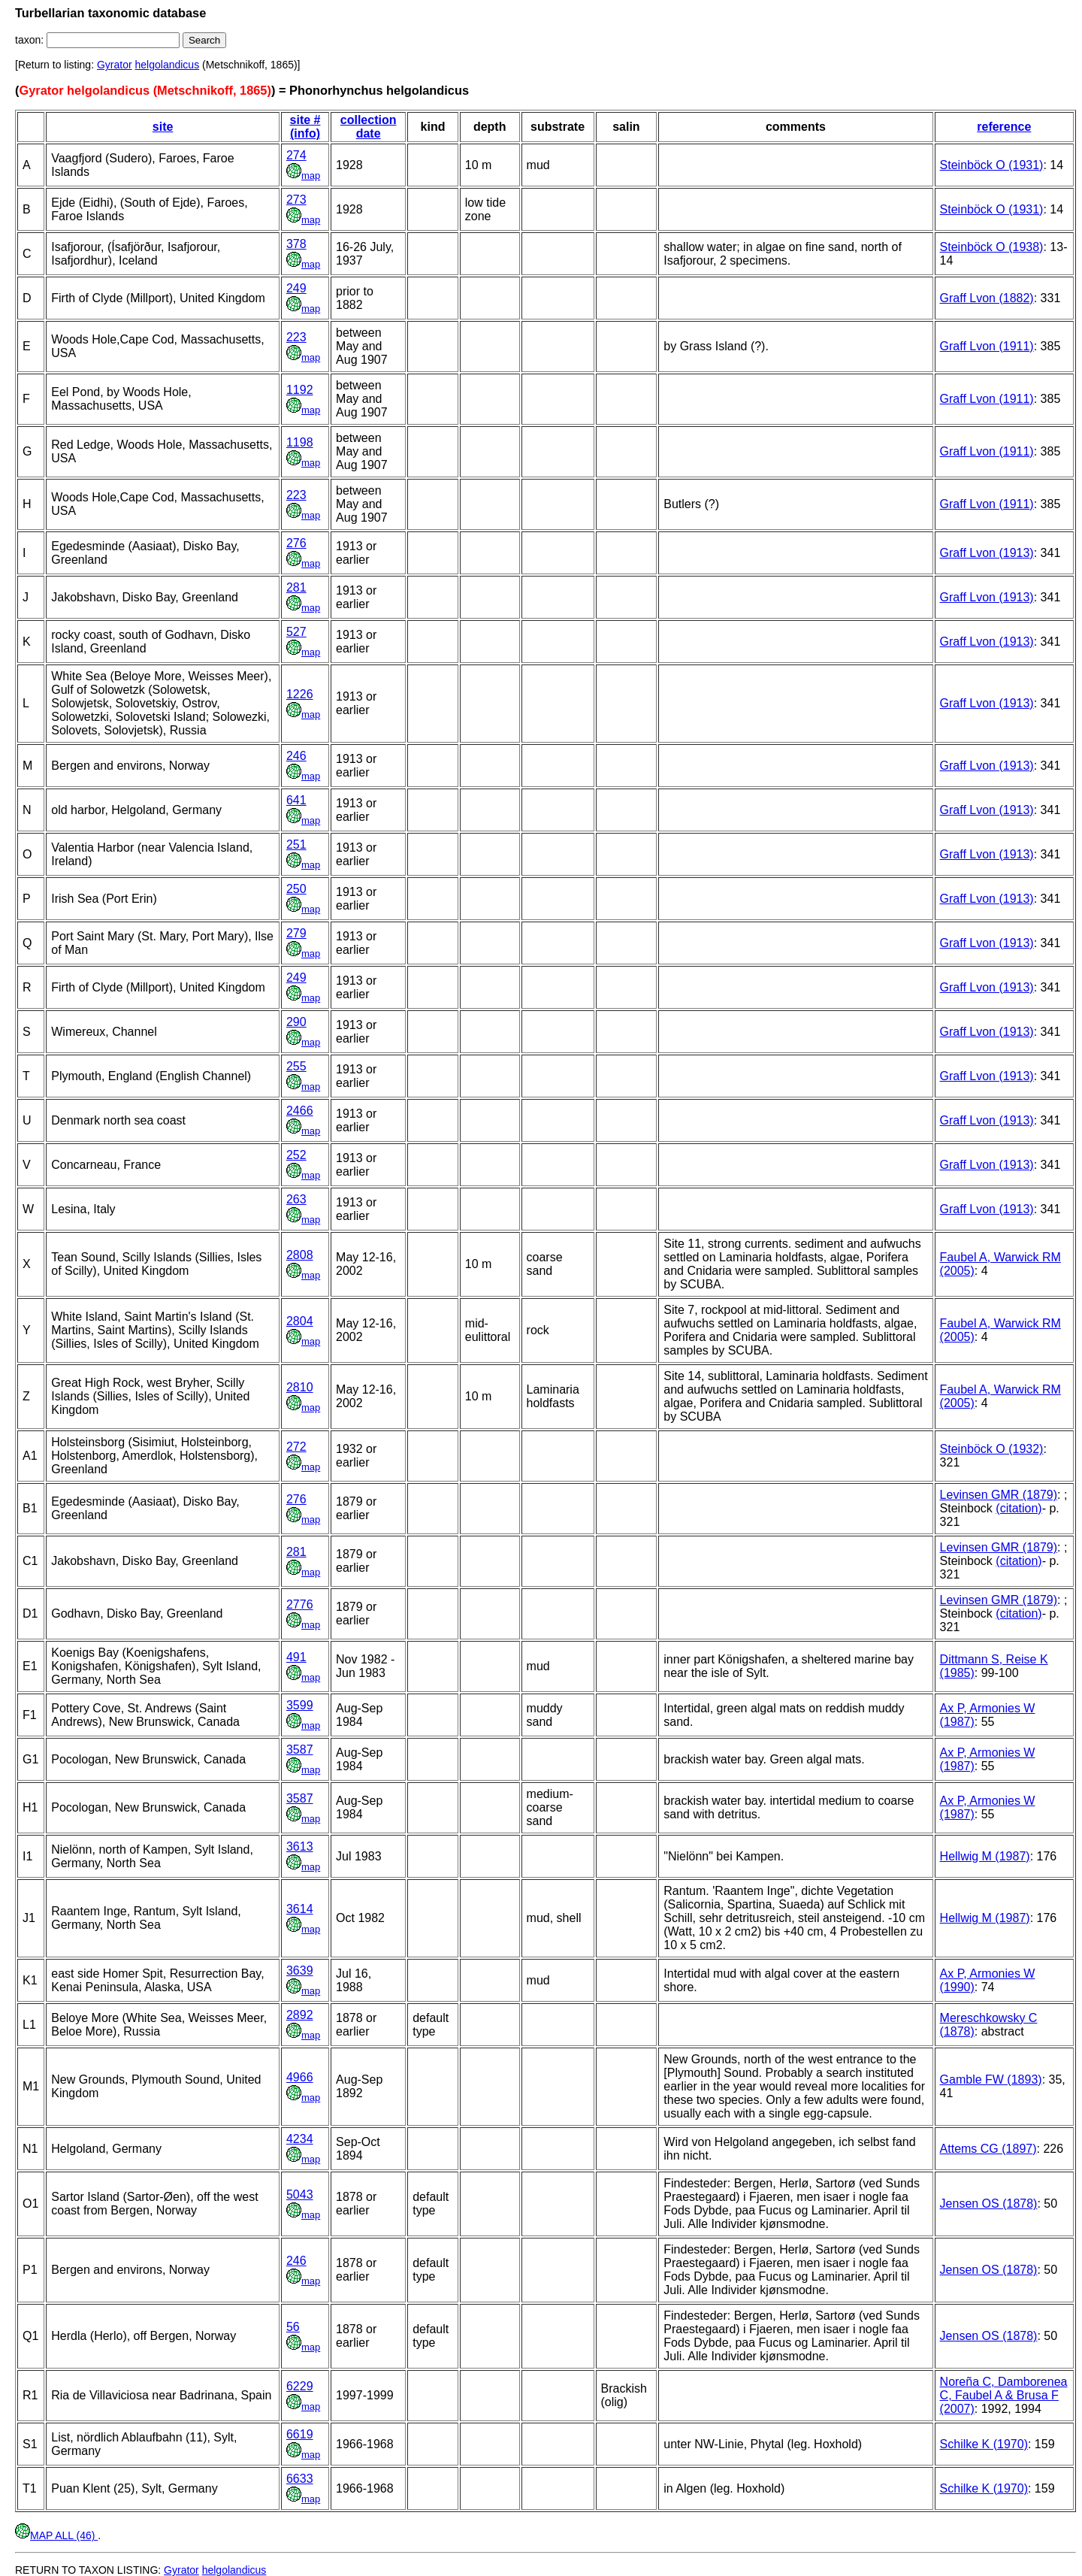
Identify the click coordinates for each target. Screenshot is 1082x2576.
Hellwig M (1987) (985, 1856)
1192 (299, 389)
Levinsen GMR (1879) (999, 1494)
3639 (299, 1970)
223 (296, 337)
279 (296, 933)
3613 (299, 1846)
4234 (299, 2139)
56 (293, 2326)
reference (1004, 126)
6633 (299, 2478)
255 (296, 1066)
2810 (299, 1387)
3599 (299, 1705)
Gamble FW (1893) (991, 2079)
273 (296, 199)
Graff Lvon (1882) (987, 298)
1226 (299, 694)
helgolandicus (167, 65)
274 (296, 155)
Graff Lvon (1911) (987, 346)
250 (296, 888)
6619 (299, 2434)
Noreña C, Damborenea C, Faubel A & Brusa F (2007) (1004, 2395)
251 (296, 844)
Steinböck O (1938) (992, 247)
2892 (299, 2014)
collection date (368, 127)
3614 (299, 1908)
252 (296, 1155)
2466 (299, 1110)
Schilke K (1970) (984, 2444)
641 (296, 800)
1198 (299, 442)
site (163, 126)
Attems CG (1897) (988, 2148)
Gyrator (114, 65)
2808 (299, 1255)
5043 (299, 2194)
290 (296, 1022)
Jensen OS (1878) (989, 2203)
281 (296, 587)
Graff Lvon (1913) (987, 552)
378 (296, 244)
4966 (299, 2077)
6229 (299, 2386)
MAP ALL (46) (56, 2535)
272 (296, 1446)
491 (296, 1657)
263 (296, 1199)
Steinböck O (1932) (992, 1448)
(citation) (1018, 1508)
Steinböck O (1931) (992, 165)
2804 (299, 1321)
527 (296, 631)
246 (296, 755)
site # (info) (305, 127)
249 (296, 288)
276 (296, 543)
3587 (299, 1749)
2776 (299, 1604)
